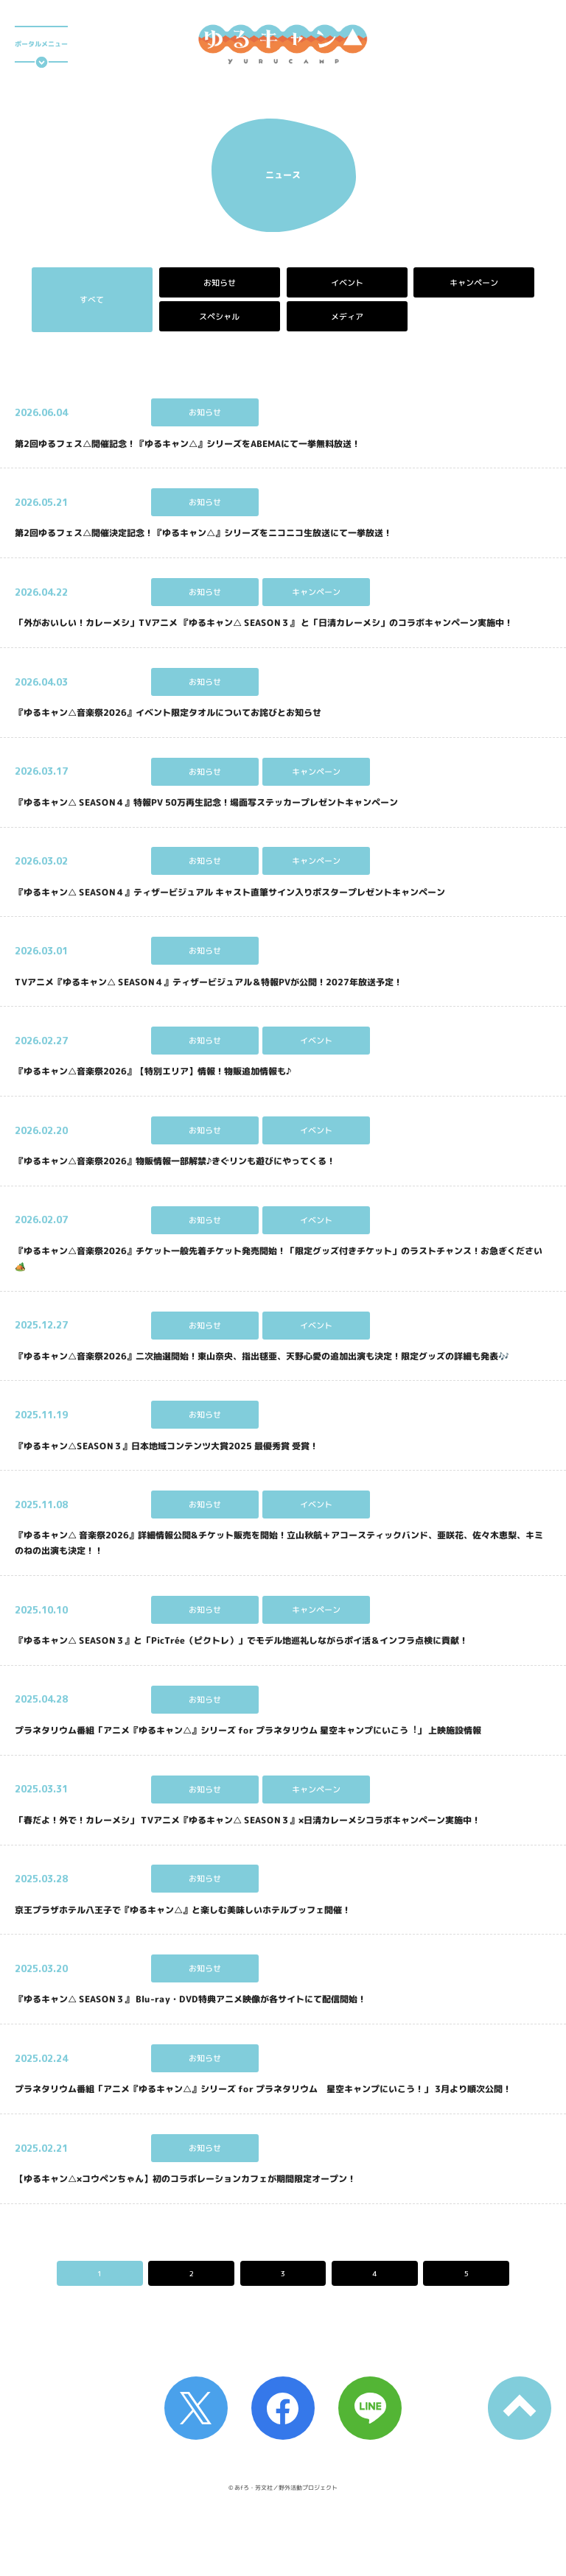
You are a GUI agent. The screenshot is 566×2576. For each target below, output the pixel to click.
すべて (92, 300)
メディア (346, 317)
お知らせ (219, 283)
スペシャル (219, 317)
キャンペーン (474, 283)
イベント (346, 283)
